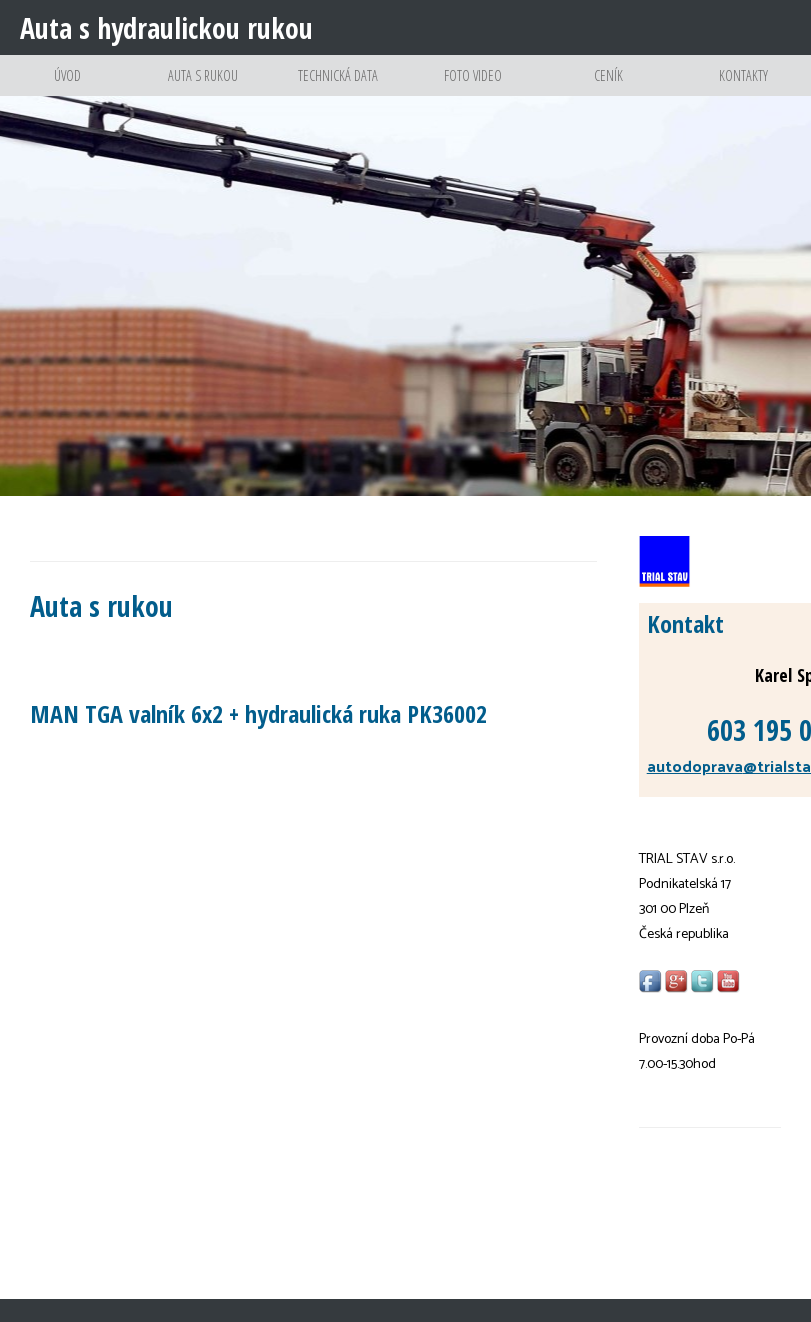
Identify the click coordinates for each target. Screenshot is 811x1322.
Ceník (608, 90)
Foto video (473, 90)
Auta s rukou (202, 90)
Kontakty (743, 90)
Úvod (67, 90)
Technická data (338, 90)
